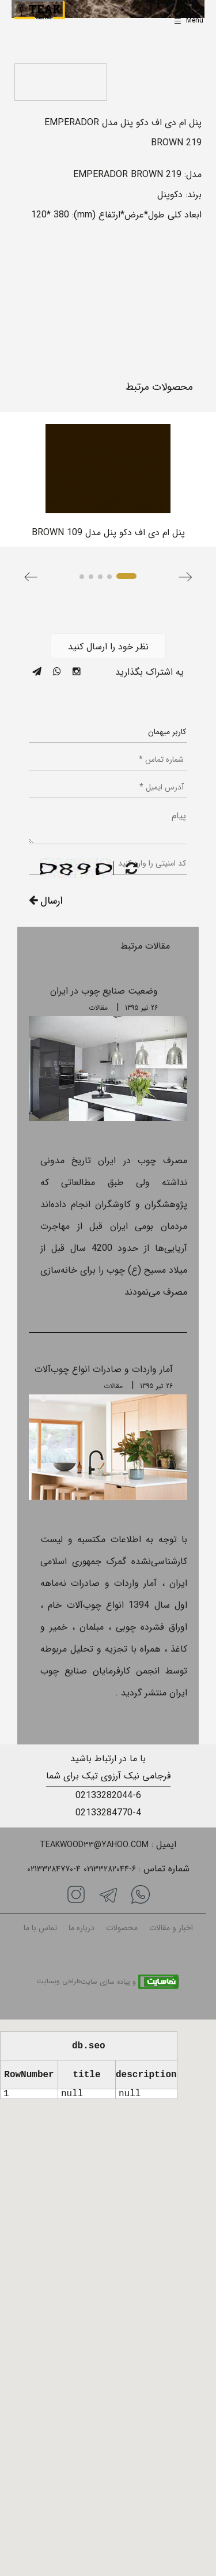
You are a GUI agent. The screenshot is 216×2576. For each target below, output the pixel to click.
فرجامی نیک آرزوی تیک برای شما (108, 1776)
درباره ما (81, 1928)
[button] (30, 577)
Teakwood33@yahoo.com (94, 1844)
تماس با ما (40, 1928)
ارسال (46, 901)
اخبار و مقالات (171, 1928)
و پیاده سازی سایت (108, 1982)
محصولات (122, 1928)
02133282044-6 (108, 1795)
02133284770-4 (108, 1813)
